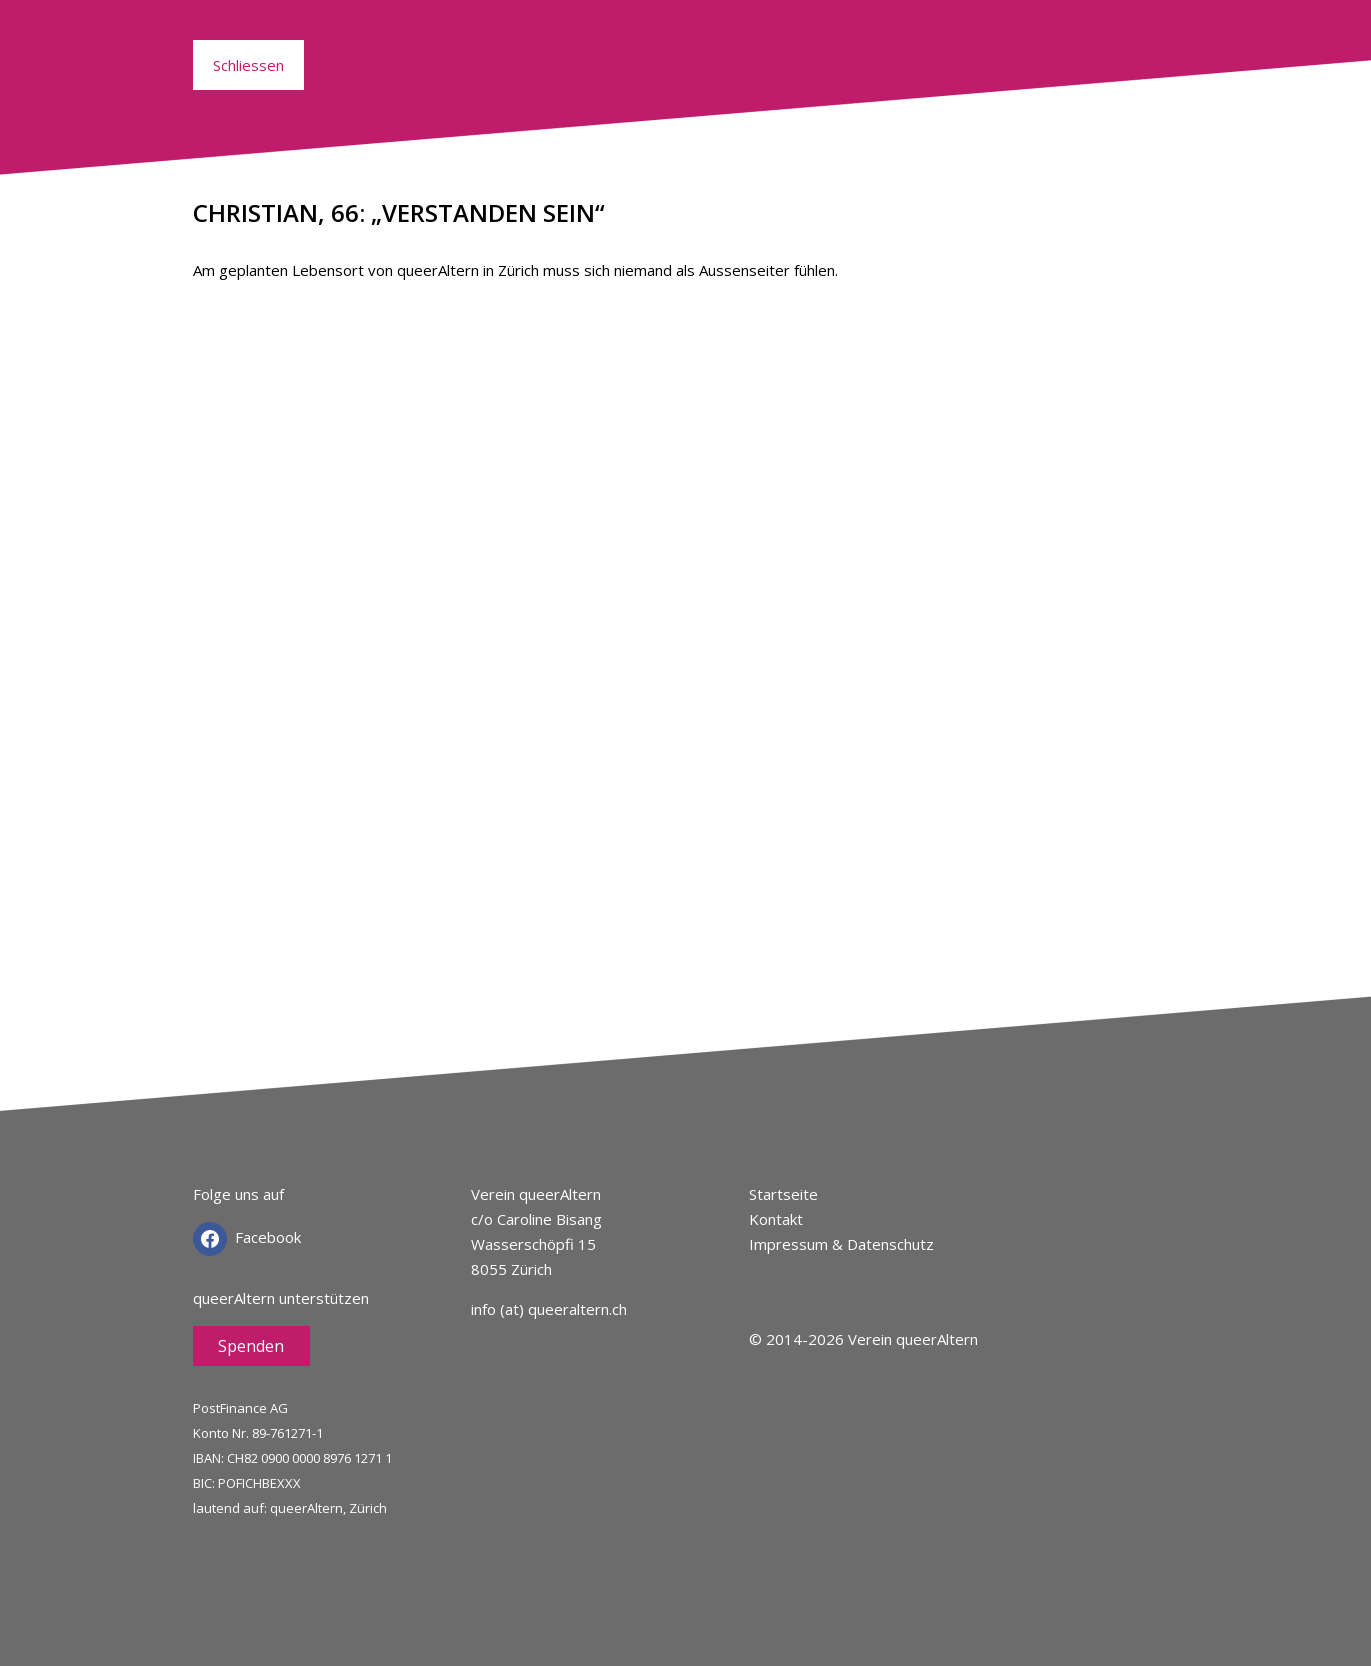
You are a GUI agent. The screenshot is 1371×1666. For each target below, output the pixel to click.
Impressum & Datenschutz (841, 1244)
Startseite (783, 1194)
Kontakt (776, 1219)
